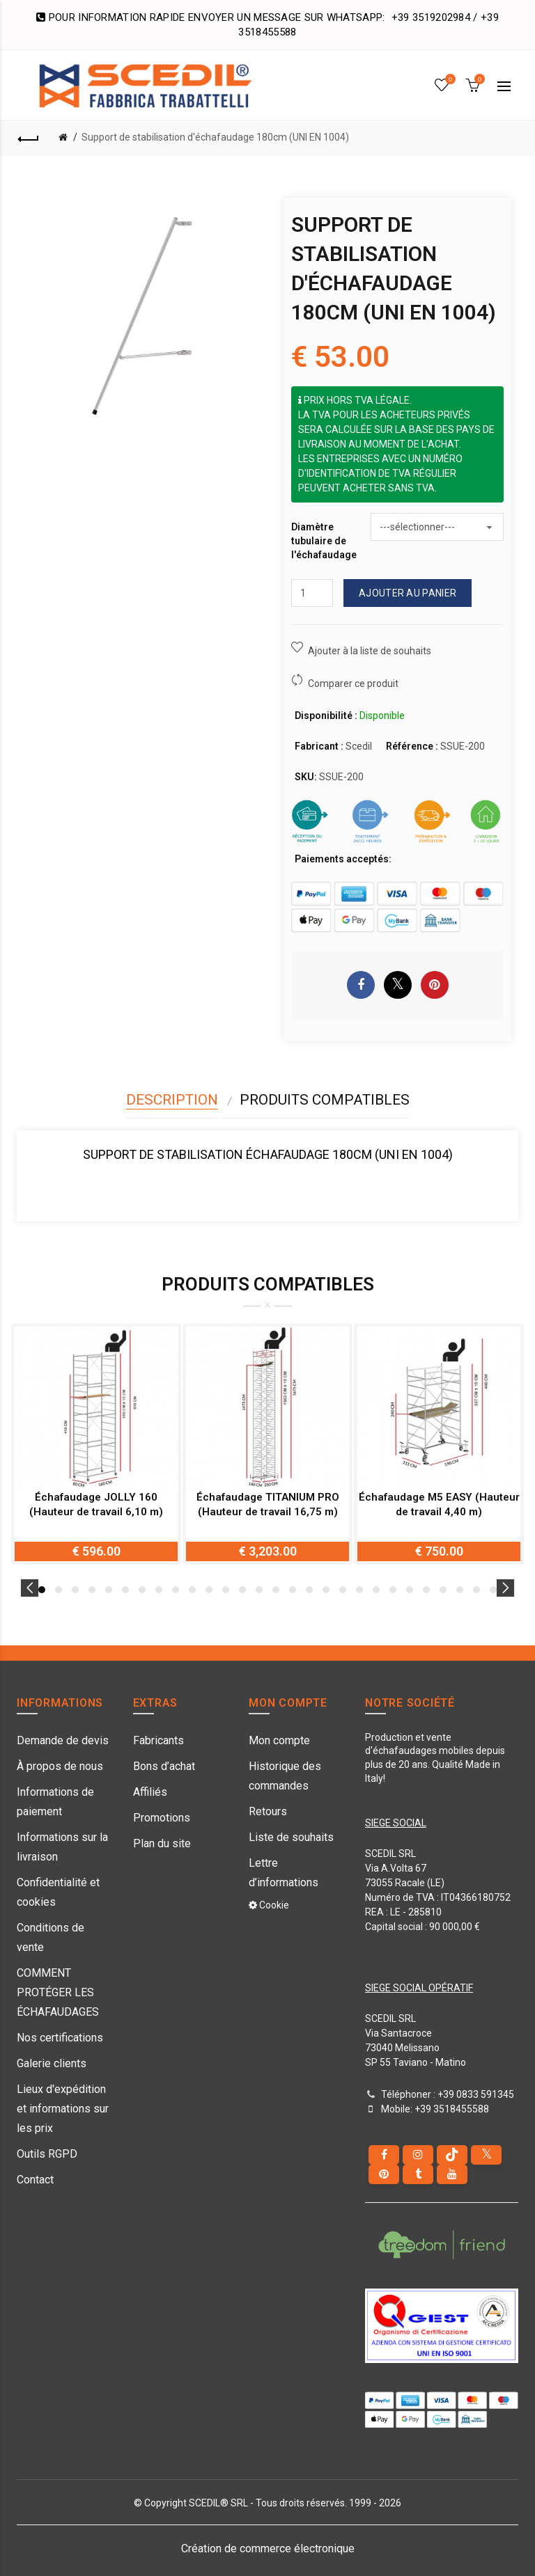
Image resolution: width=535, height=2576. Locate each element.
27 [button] (476, 1589)
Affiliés (150, 1792)
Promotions (161, 1817)
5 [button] (108, 1589)
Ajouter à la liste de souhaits (369, 650)
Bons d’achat (164, 1766)
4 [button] (91, 1589)
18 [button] (326, 1589)
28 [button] (493, 1589)
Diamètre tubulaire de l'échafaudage (324, 540)
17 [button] (309, 1589)
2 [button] (58, 1589)
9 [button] (175, 1589)
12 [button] (225, 1589)
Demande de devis (63, 1740)
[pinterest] (384, 2174)
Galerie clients (51, 2063)
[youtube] (452, 2174)
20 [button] (359, 1589)
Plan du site (162, 1843)
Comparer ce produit (353, 683)
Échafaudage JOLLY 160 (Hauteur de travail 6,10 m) (96, 1504)
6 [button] (125, 1589)
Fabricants (158, 1740)
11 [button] (209, 1589)
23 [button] (409, 1589)
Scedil (359, 746)
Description (172, 1099)
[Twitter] (486, 2155)
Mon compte (279, 1740)
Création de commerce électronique (268, 2548)
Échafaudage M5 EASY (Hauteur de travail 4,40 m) (439, 1504)
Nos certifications (60, 2037)
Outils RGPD (47, 2153)
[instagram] (418, 2155)
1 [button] (41, 1589)
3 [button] (75, 1589)
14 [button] (259, 1589)
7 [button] (142, 1589)
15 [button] (275, 1589)
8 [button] (158, 1589)
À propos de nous (60, 1766)
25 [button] (443, 1589)
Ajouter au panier (407, 593)
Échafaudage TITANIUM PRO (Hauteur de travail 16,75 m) (267, 1504)
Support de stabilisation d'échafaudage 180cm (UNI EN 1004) (215, 137)
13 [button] (242, 1589)
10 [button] (192, 1589)
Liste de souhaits (291, 1837)
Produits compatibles (325, 1099)
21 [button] (376, 1589)
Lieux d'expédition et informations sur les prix (63, 2109)
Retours (268, 1811)
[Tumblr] (418, 2174)
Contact (35, 2179)
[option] (96, 1443)
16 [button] (292, 1589)
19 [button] (342, 1589)
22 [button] (392, 1589)
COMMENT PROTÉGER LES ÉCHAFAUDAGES (58, 1992)
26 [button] (459, 1589)
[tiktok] (452, 2155)
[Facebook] (384, 2155)
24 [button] (426, 1589)
